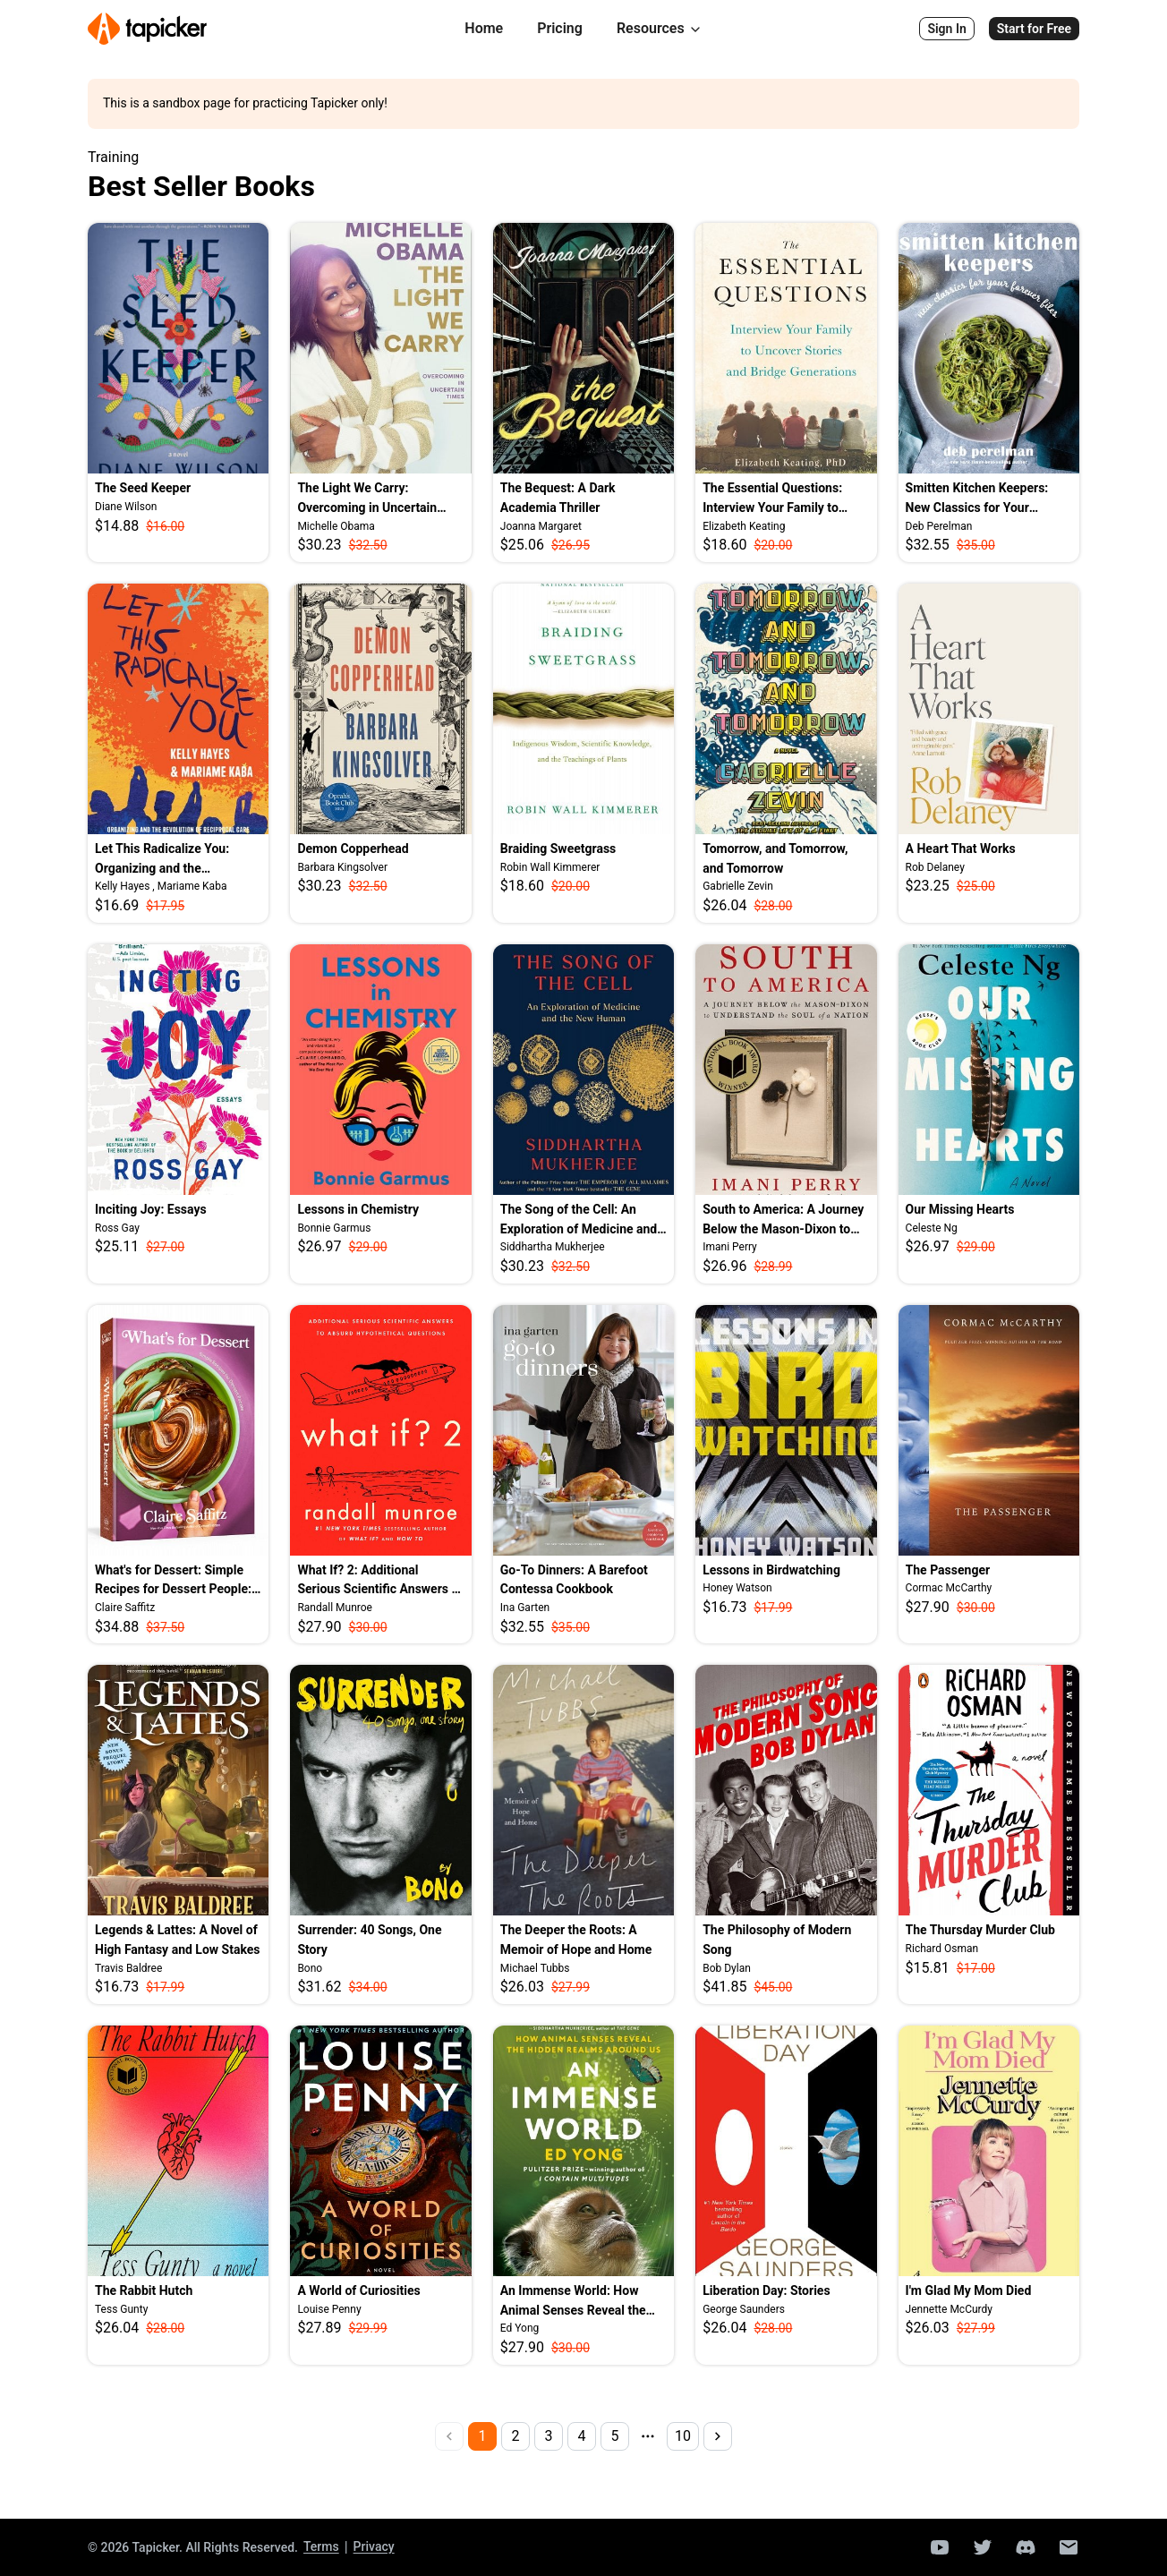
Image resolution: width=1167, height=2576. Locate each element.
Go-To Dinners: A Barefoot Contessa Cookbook (574, 1580)
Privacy (374, 2546)
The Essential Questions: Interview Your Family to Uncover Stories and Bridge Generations (779, 499)
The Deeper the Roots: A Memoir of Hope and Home (576, 1940)
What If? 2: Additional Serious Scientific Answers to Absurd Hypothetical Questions (380, 1581)
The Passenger (948, 1570)
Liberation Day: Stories (766, 2290)
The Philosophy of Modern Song (777, 1940)
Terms (321, 2546)
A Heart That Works (961, 848)
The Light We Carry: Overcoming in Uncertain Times (367, 499)
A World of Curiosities (358, 2290)
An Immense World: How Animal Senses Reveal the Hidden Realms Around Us (573, 2301)
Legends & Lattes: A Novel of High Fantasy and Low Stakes (177, 1940)
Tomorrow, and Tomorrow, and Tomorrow (775, 858)
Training (113, 157)
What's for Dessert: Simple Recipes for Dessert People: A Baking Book (173, 1581)
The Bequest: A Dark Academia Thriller (558, 498)
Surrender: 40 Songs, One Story (369, 1940)
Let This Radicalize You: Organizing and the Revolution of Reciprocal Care (178, 859)
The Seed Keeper (143, 488)
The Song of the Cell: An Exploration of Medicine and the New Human (578, 1220)
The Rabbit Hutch (143, 2290)
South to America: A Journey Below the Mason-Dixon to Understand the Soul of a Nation (783, 1220)
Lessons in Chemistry (358, 1209)
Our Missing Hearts (960, 1209)
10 (683, 2435)
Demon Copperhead (352, 848)
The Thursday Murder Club (980, 1930)
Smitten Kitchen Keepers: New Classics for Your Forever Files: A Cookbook (979, 499)
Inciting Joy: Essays (151, 1209)
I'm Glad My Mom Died (969, 2290)
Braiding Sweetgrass (558, 848)
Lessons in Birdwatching (771, 1570)
